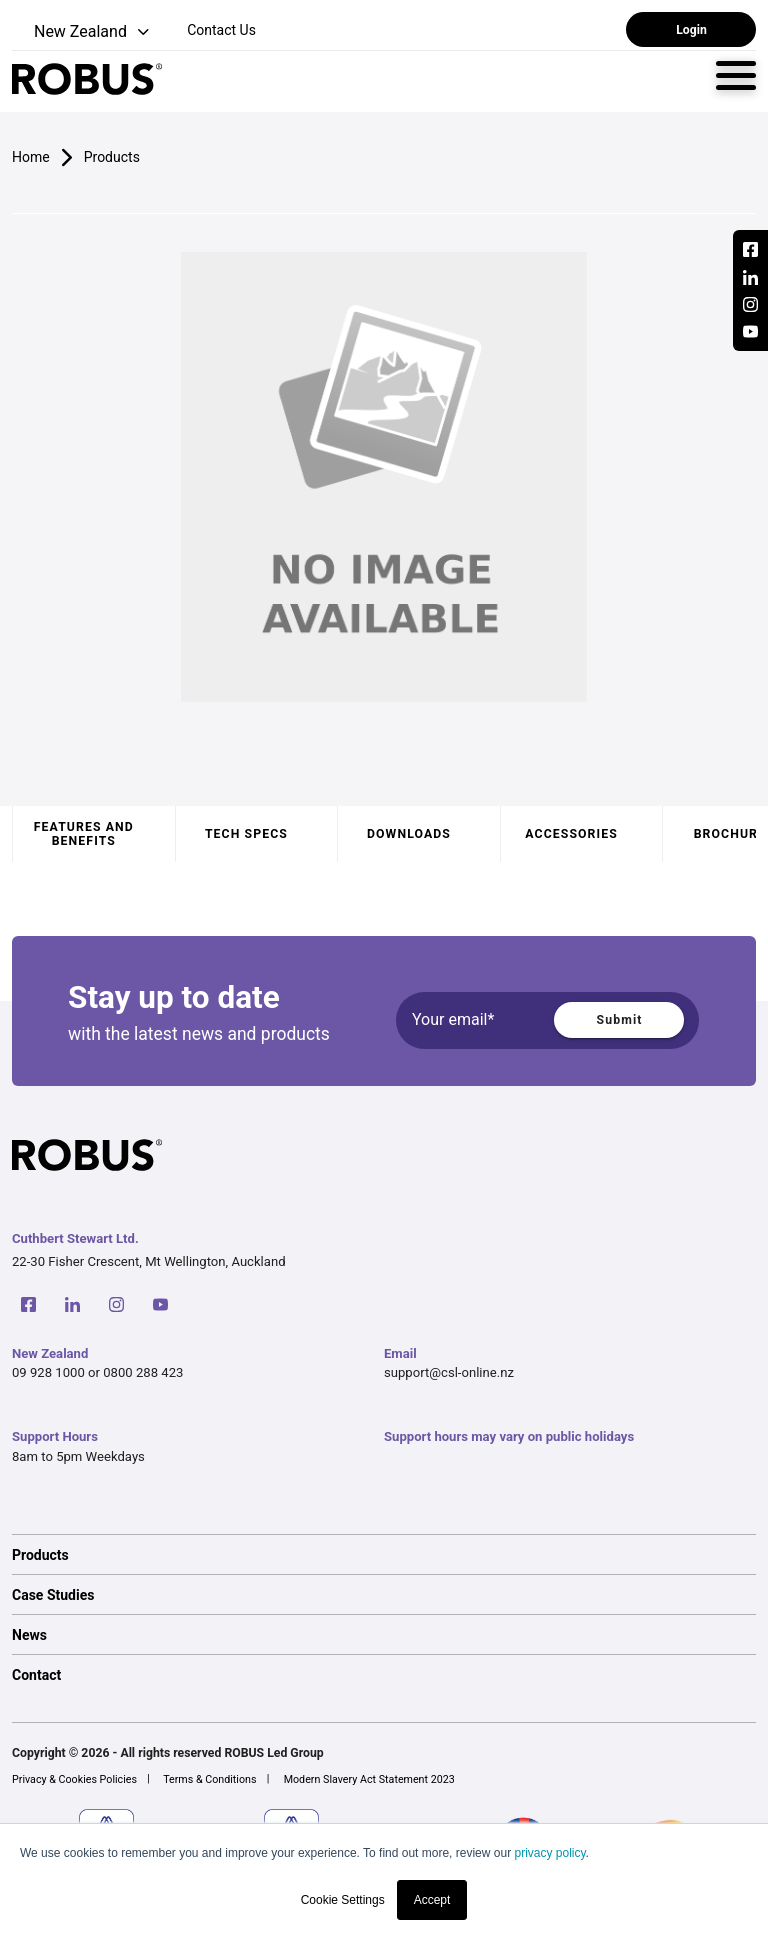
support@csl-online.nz (449, 1372)
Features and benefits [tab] (84, 834)
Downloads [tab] (409, 834)
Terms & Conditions (209, 1779)
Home (31, 157)
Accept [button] (432, 1900)
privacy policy (549, 1853)
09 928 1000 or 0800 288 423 (97, 1372)
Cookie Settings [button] (343, 1900)
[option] (384, 1554)
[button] (82, 32)
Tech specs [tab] (246, 834)
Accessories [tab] (571, 834)
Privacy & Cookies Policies (74, 1779)
